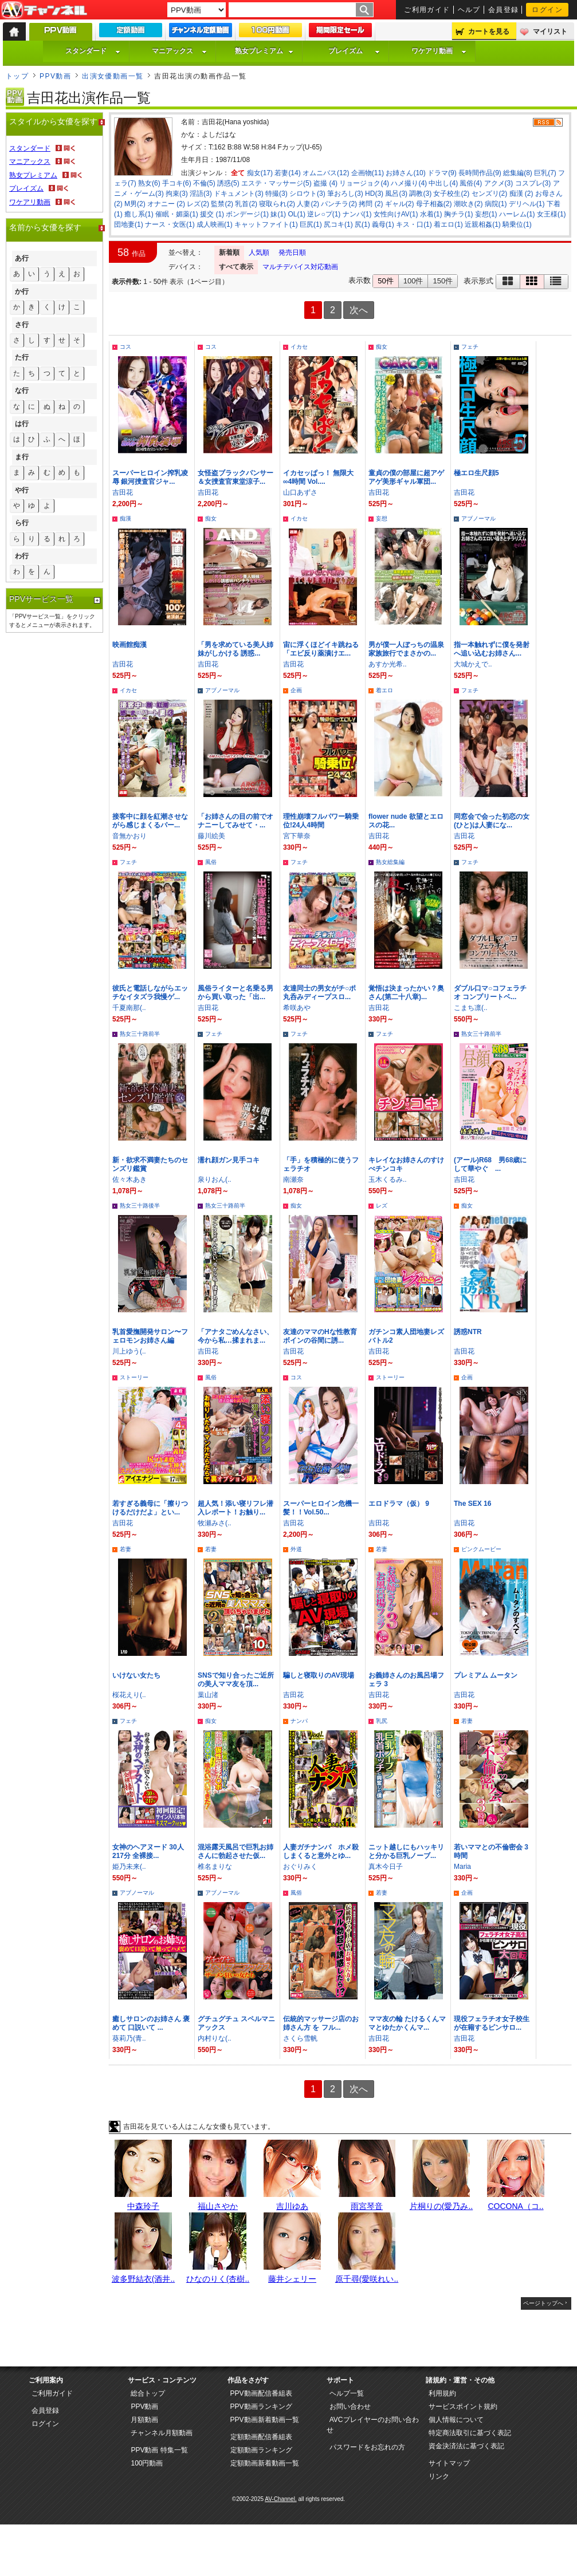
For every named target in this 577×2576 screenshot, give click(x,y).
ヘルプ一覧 (346, 2393)
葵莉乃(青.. (129, 2038)
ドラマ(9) (442, 173)
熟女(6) (149, 183)
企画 (296, 690)
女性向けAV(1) (396, 214)
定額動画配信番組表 (261, 2437)
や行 (22, 490)
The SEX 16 (472, 1504)
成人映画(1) (215, 224)
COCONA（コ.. (515, 2206)
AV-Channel (44, 10)
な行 (22, 390)
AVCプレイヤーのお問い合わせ (373, 2425)
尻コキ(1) (338, 224)
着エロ (384, 690)
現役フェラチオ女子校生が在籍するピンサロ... (491, 2023)
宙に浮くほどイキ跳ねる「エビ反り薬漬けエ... (321, 649)
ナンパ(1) (357, 214)
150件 (443, 281)
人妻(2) (308, 204)
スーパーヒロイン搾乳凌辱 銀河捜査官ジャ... (150, 477)
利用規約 (442, 2393)
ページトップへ (543, 2303)
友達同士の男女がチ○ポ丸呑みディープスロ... (319, 992)
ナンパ (299, 1721)
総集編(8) (517, 173)
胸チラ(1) (458, 214)
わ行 (22, 556)
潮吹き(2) (468, 204)
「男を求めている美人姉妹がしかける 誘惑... (235, 649)
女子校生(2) (451, 194)
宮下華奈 (297, 836)
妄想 (381, 518)
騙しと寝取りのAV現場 (318, 1675)
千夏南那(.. (129, 1008)
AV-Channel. (280, 2499)
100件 (413, 281)
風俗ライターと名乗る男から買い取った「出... (235, 992)
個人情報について (456, 2420)
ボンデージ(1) (247, 214)
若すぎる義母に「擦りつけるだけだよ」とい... (150, 1508)
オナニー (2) (166, 204)
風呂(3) (396, 194)
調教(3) (420, 194)
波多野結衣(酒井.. (143, 2278)
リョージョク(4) (364, 183)
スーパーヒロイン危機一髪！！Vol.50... (321, 1508)
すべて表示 (236, 267)
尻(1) (362, 224)
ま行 (22, 457)
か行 (22, 291)
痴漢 (125, 518)
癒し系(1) (139, 214)
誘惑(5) (228, 183)
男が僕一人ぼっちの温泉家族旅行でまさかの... (406, 649)
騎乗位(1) (517, 224)
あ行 (22, 258)
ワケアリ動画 (438, 51)
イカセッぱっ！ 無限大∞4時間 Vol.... (318, 477)
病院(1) (496, 204)
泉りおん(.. (214, 1179)
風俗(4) (471, 183)
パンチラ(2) (339, 204)
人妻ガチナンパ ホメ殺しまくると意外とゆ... (321, 1851)
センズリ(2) (490, 194)
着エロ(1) (448, 224)
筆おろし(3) (345, 194)
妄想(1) (486, 214)
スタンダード (92, 51)
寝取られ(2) (277, 204)
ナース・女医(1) (170, 224)
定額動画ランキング (261, 2450)
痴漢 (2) (521, 194)
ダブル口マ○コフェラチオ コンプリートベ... (490, 992)
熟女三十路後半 (140, 1205)
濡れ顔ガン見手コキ (229, 1160)
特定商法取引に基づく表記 (470, 2433)
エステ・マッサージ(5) (276, 183)
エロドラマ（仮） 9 (398, 1504)
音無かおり (129, 836)
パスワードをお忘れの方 (367, 2447)
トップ (17, 76)
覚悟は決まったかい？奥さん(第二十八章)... (406, 992)
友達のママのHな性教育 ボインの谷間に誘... (323, 1336)
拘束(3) (177, 194)
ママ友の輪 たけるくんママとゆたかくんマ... (407, 2023)
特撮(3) (276, 194)
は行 (22, 424)
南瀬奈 (293, 1179)
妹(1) (278, 214)
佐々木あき (129, 1179)
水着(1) (431, 214)
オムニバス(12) (326, 173)
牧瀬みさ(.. (214, 1523)
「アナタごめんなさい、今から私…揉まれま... (235, 1336)
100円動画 (147, 2463)
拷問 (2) (371, 204)
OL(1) (296, 214)
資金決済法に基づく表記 (466, 2446)
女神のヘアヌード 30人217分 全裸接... (148, 1851)
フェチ (469, 347)
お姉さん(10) (405, 173)
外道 (296, 1549)
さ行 (22, 325)
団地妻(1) (128, 224)
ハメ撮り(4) (409, 183)
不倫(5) (204, 183)
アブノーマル (478, 518)
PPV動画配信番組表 (261, 2393)
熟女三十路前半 (140, 1034)
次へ (359, 310)
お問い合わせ (350, 2407)
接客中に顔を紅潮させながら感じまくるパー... (150, 820)
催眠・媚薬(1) (176, 214)
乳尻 (381, 1721)
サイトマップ (449, 2463)
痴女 (381, 347)
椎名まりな (215, 1867)
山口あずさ (300, 492)
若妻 (125, 1549)
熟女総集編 (390, 862)
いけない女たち (136, 1675)
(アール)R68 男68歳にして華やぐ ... (490, 1164)
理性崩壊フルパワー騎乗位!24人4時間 (321, 820)
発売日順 (292, 252)
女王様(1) (551, 214)
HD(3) (374, 194)
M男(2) (135, 204)
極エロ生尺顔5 (476, 473)
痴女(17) (260, 173)
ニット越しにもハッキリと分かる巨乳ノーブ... (406, 1851)
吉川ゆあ (292, 2206)
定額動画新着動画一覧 (264, 2463)
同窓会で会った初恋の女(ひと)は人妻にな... (491, 820)
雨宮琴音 (367, 2206)
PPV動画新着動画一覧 (264, 2420)
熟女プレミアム (264, 51)
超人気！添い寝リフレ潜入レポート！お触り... (235, 1508)
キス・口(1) (414, 224)
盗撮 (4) (325, 183)
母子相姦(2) (434, 204)
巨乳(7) (545, 173)
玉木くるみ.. (387, 1179)
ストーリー (134, 1377)
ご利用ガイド (427, 10)
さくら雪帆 (300, 2038)
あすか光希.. (387, 664)
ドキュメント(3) (239, 194)
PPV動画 (55, 76)
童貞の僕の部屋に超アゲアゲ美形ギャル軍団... (406, 477)
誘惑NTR (468, 1332)
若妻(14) (287, 173)
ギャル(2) (399, 204)
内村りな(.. (214, 2038)
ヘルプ (469, 10)
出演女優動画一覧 (113, 76)
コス (125, 347)
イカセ (299, 347)
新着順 (229, 252)
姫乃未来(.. (129, 1867)
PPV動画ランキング (261, 2407)
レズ (381, 1205)
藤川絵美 (211, 836)
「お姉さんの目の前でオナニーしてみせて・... (235, 820)
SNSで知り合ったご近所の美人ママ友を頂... (236, 1679)
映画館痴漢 (129, 645)
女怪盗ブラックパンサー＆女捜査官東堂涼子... (235, 477)
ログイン (547, 10)
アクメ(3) (498, 183)
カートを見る (488, 31)
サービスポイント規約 (463, 2407)
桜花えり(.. (129, 1695)
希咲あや (297, 1008)
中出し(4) (443, 183)
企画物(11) (367, 173)
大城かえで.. (473, 664)
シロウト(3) (307, 194)
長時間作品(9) (479, 173)
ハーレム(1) (517, 214)
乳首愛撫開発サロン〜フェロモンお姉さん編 (150, 1336)
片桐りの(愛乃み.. (441, 2206)
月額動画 (144, 2420)
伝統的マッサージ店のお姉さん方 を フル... (321, 2023)
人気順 (259, 252)
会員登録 (503, 10)
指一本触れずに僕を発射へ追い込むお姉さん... (491, 649)
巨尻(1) (311, 224)
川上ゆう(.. (129, 1351)
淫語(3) (201, 194)
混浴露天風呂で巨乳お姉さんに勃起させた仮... (235, 1851)
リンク (439, 2476)
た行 (22, 357)
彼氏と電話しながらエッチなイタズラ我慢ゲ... (150, 992)
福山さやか (218, 2206)
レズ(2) (198, 204)
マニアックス (179, 51)
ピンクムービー (481, 1549)
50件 (385, 281)
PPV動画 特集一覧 (159, 2450)
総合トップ (148, 2393)
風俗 (211, 862)
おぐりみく (300, 1867)
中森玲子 (143, 2206)
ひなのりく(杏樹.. (217, 2278)
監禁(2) (222, 204)
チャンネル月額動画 (162, 2433)
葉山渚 (208, 1695)
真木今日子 (385, 1867)
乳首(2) (246, 204)
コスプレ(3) (533, 183)
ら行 (22, 523)
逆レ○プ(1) (323, 214)
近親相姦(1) (483, 224)
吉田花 (122, 492)
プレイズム (354, 51)
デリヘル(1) (527, 204)
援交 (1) (212, 214)
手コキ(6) (176, 183)
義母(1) (383, 224)
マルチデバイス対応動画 (300, 267)
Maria (462, 1867)
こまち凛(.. (471, 1008)
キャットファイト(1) (266, 224)
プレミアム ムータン (485, 1675)
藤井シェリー (292, 2278)
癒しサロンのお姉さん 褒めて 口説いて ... (151, 2023)
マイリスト (550, 31)
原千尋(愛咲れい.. (366, 2278)
